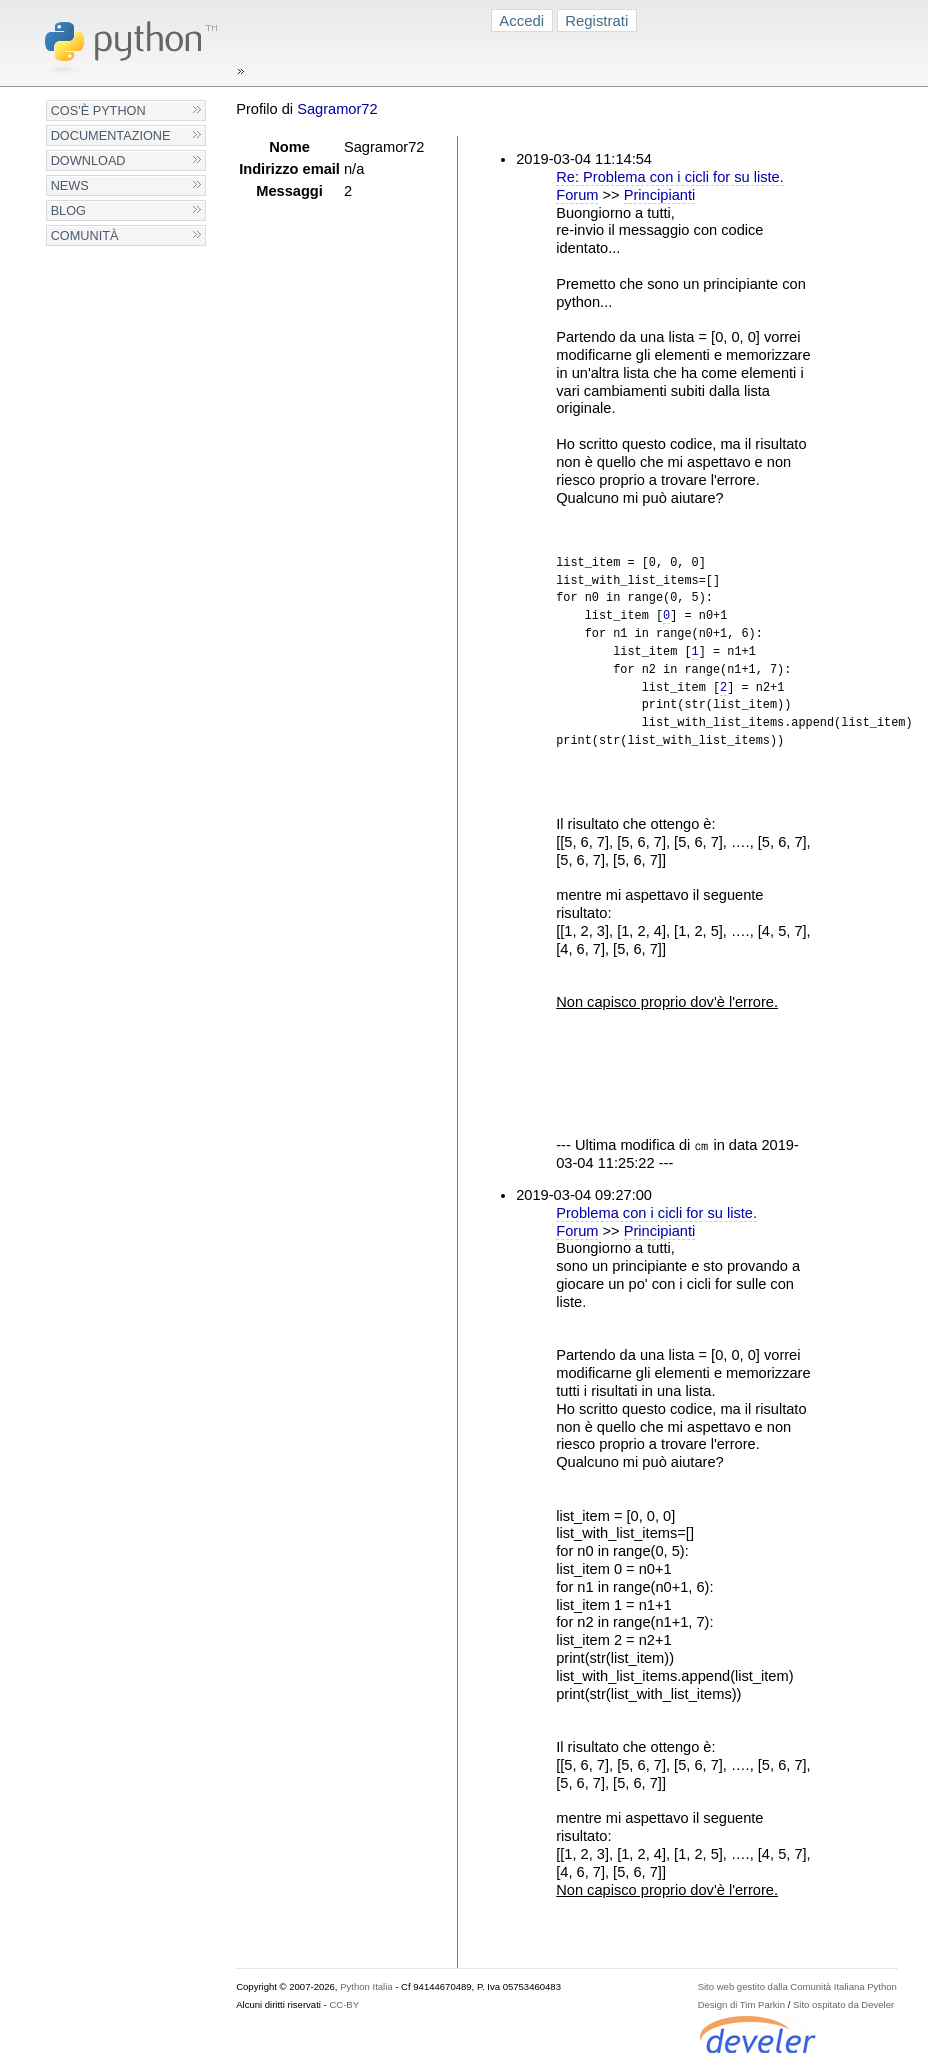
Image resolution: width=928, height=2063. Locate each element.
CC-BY (344, 2004)
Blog (68, 210)
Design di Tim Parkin (741, 2004)
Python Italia (366, 1986)
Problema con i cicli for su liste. (656, 1213)
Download (88, 160)
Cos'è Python (98, 110)
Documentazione (111, 135)
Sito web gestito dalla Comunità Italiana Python (797, 1986)
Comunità (85, 235)
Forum (577, 195)
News (70, 185)
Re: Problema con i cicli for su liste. (670, 177)
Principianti (660, 195)
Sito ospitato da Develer (843, 2004)
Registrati (596, 20)
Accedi (521, 20)
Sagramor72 (337, 109)
